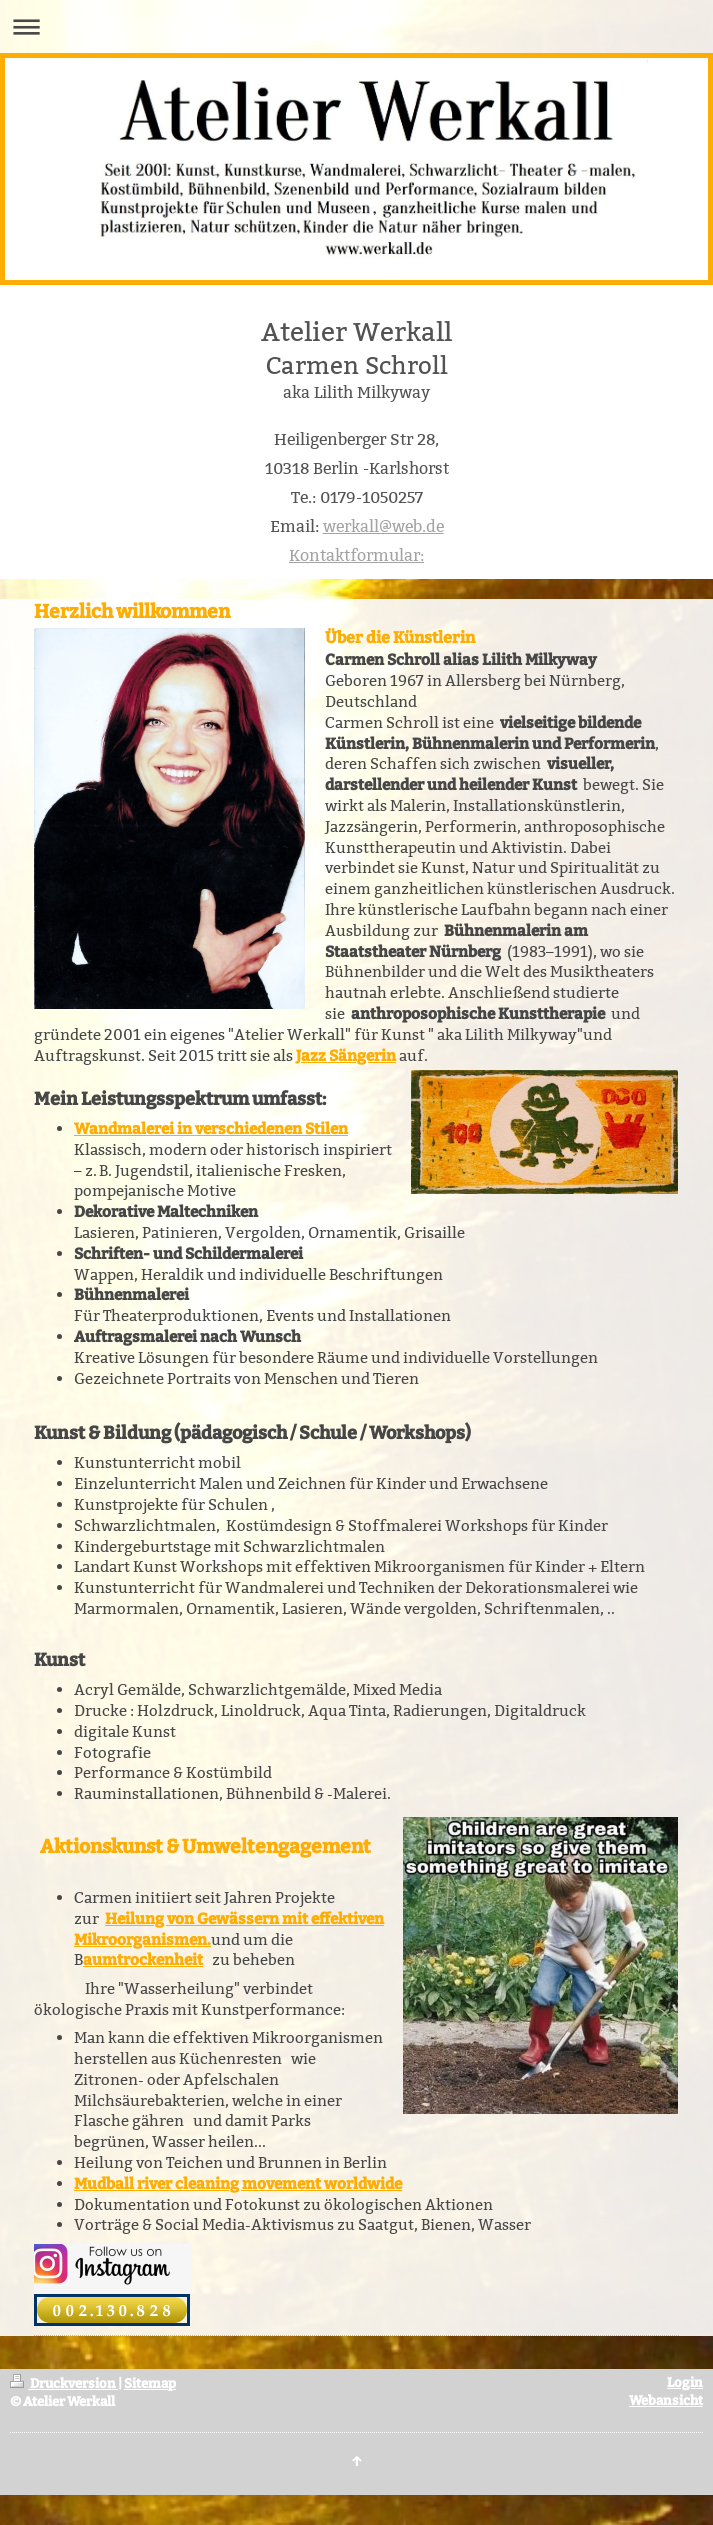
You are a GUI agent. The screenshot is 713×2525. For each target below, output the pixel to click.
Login (685, 2382)
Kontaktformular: (356, 555)
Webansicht (666, 2400)
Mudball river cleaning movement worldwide (238, 2184)
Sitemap (150, 2383)
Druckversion (64, 2383)
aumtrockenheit (143, 1960)
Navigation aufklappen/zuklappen (356, 26)
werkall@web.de (383, 526)
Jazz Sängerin (346, 1056)
